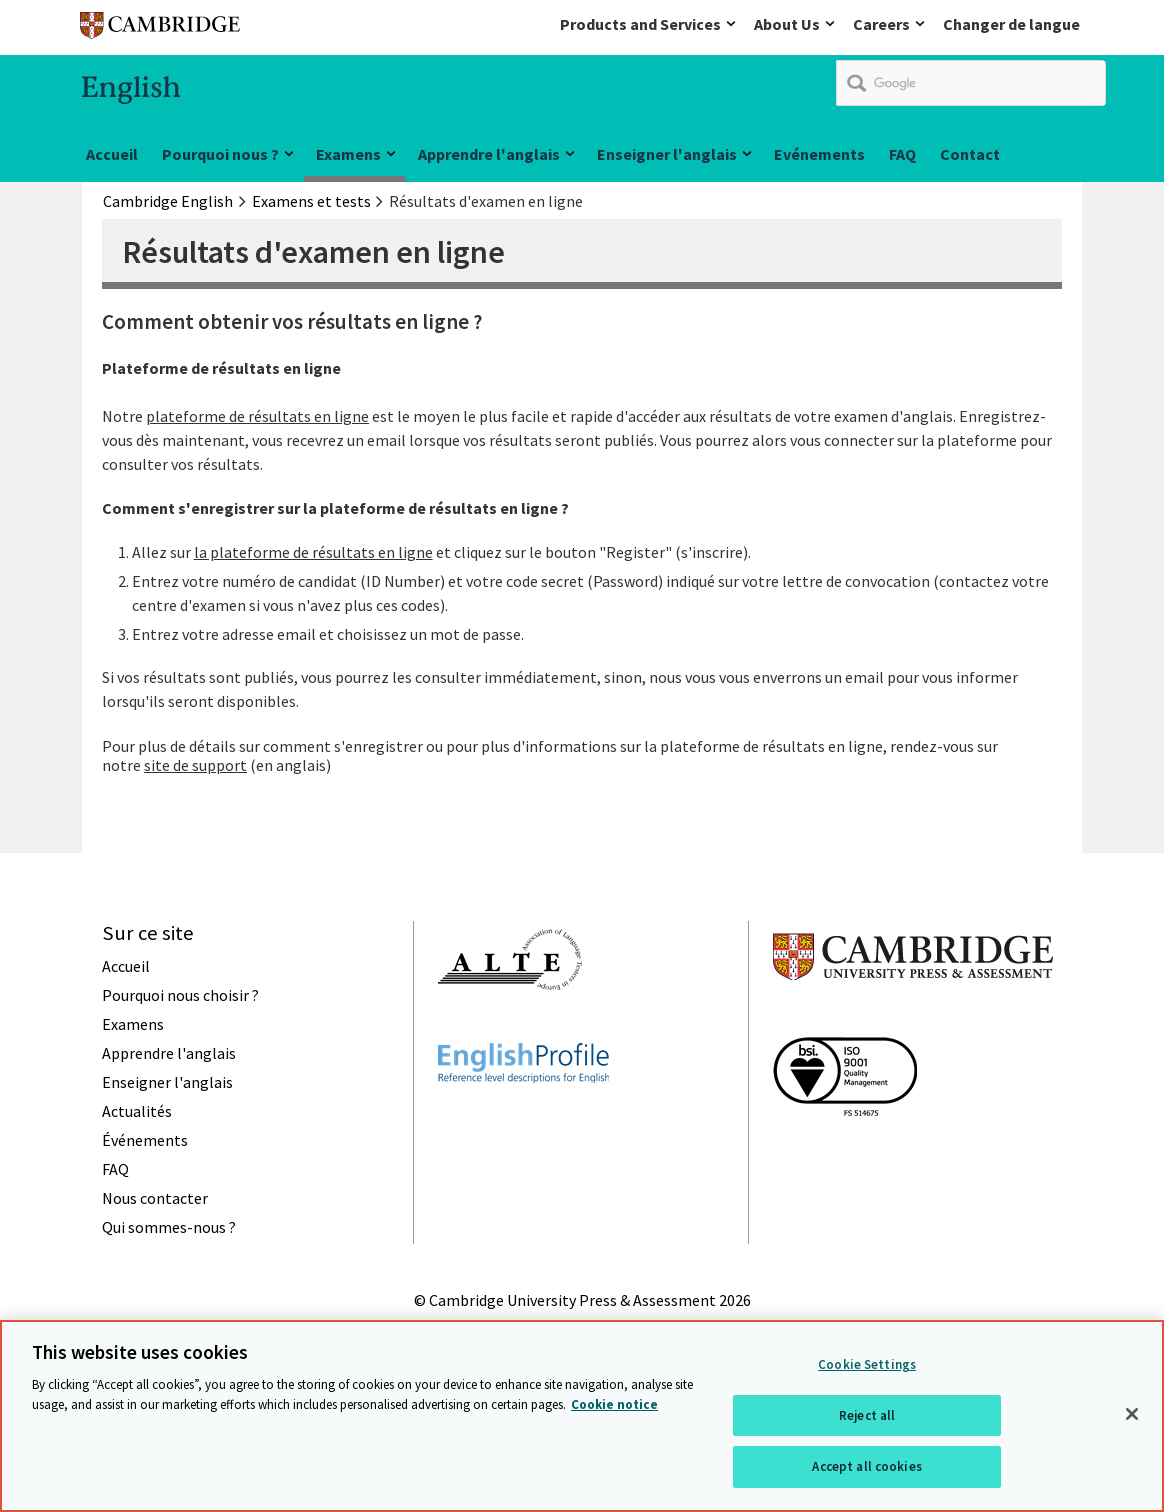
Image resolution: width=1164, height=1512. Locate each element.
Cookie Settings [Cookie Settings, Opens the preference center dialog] (867, 1366)
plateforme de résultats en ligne (257, 416)
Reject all (867, 1416)
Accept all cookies (866, 1468)
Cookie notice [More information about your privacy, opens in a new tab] (614, 1405)
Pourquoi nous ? (220, 154)
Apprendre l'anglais (489, 154)
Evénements (819, 154)
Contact (970, 154)
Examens (348, 154)
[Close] (1132, 1416)
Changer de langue (1011, 24)
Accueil (112, 154)
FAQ (902, 154)
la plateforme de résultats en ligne (313, 552)
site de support (195, 765)
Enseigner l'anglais (667, 154)
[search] (971, 83)
